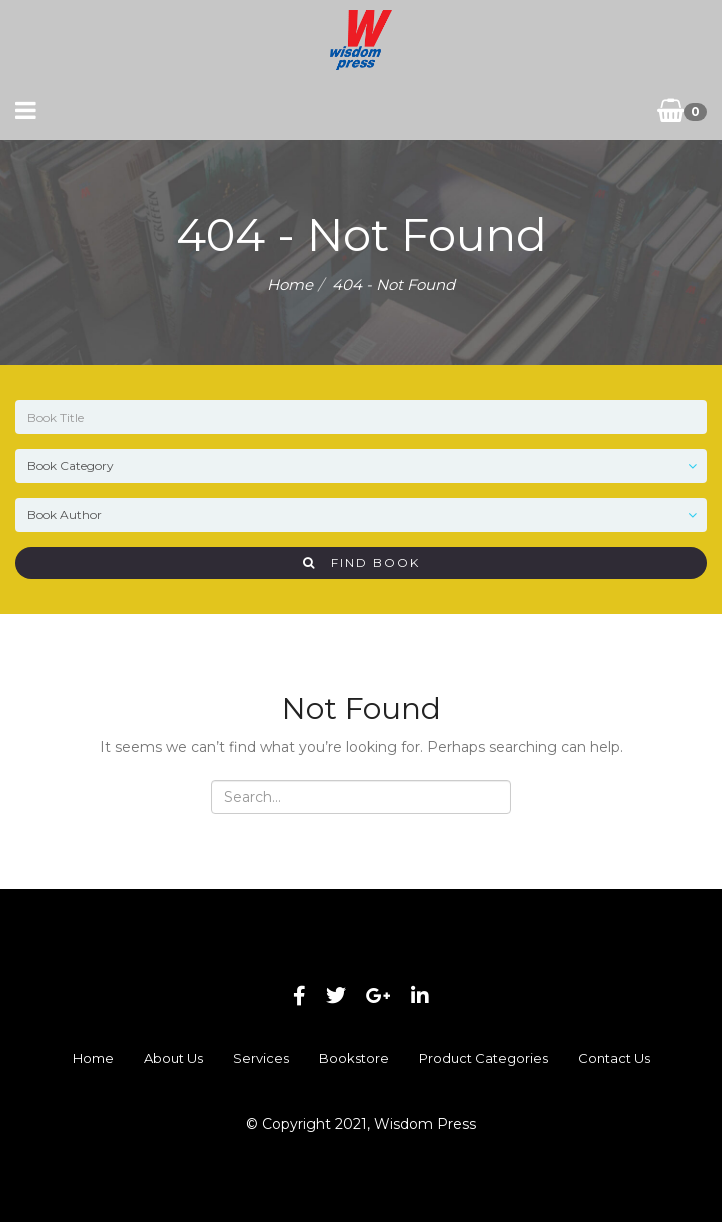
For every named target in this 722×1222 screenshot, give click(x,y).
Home (290, 284)
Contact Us (614, 1058)
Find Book (361, 562)
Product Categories (483, 1058)
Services (261, 1058)
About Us (173, 1058)
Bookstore (354, 1058)
